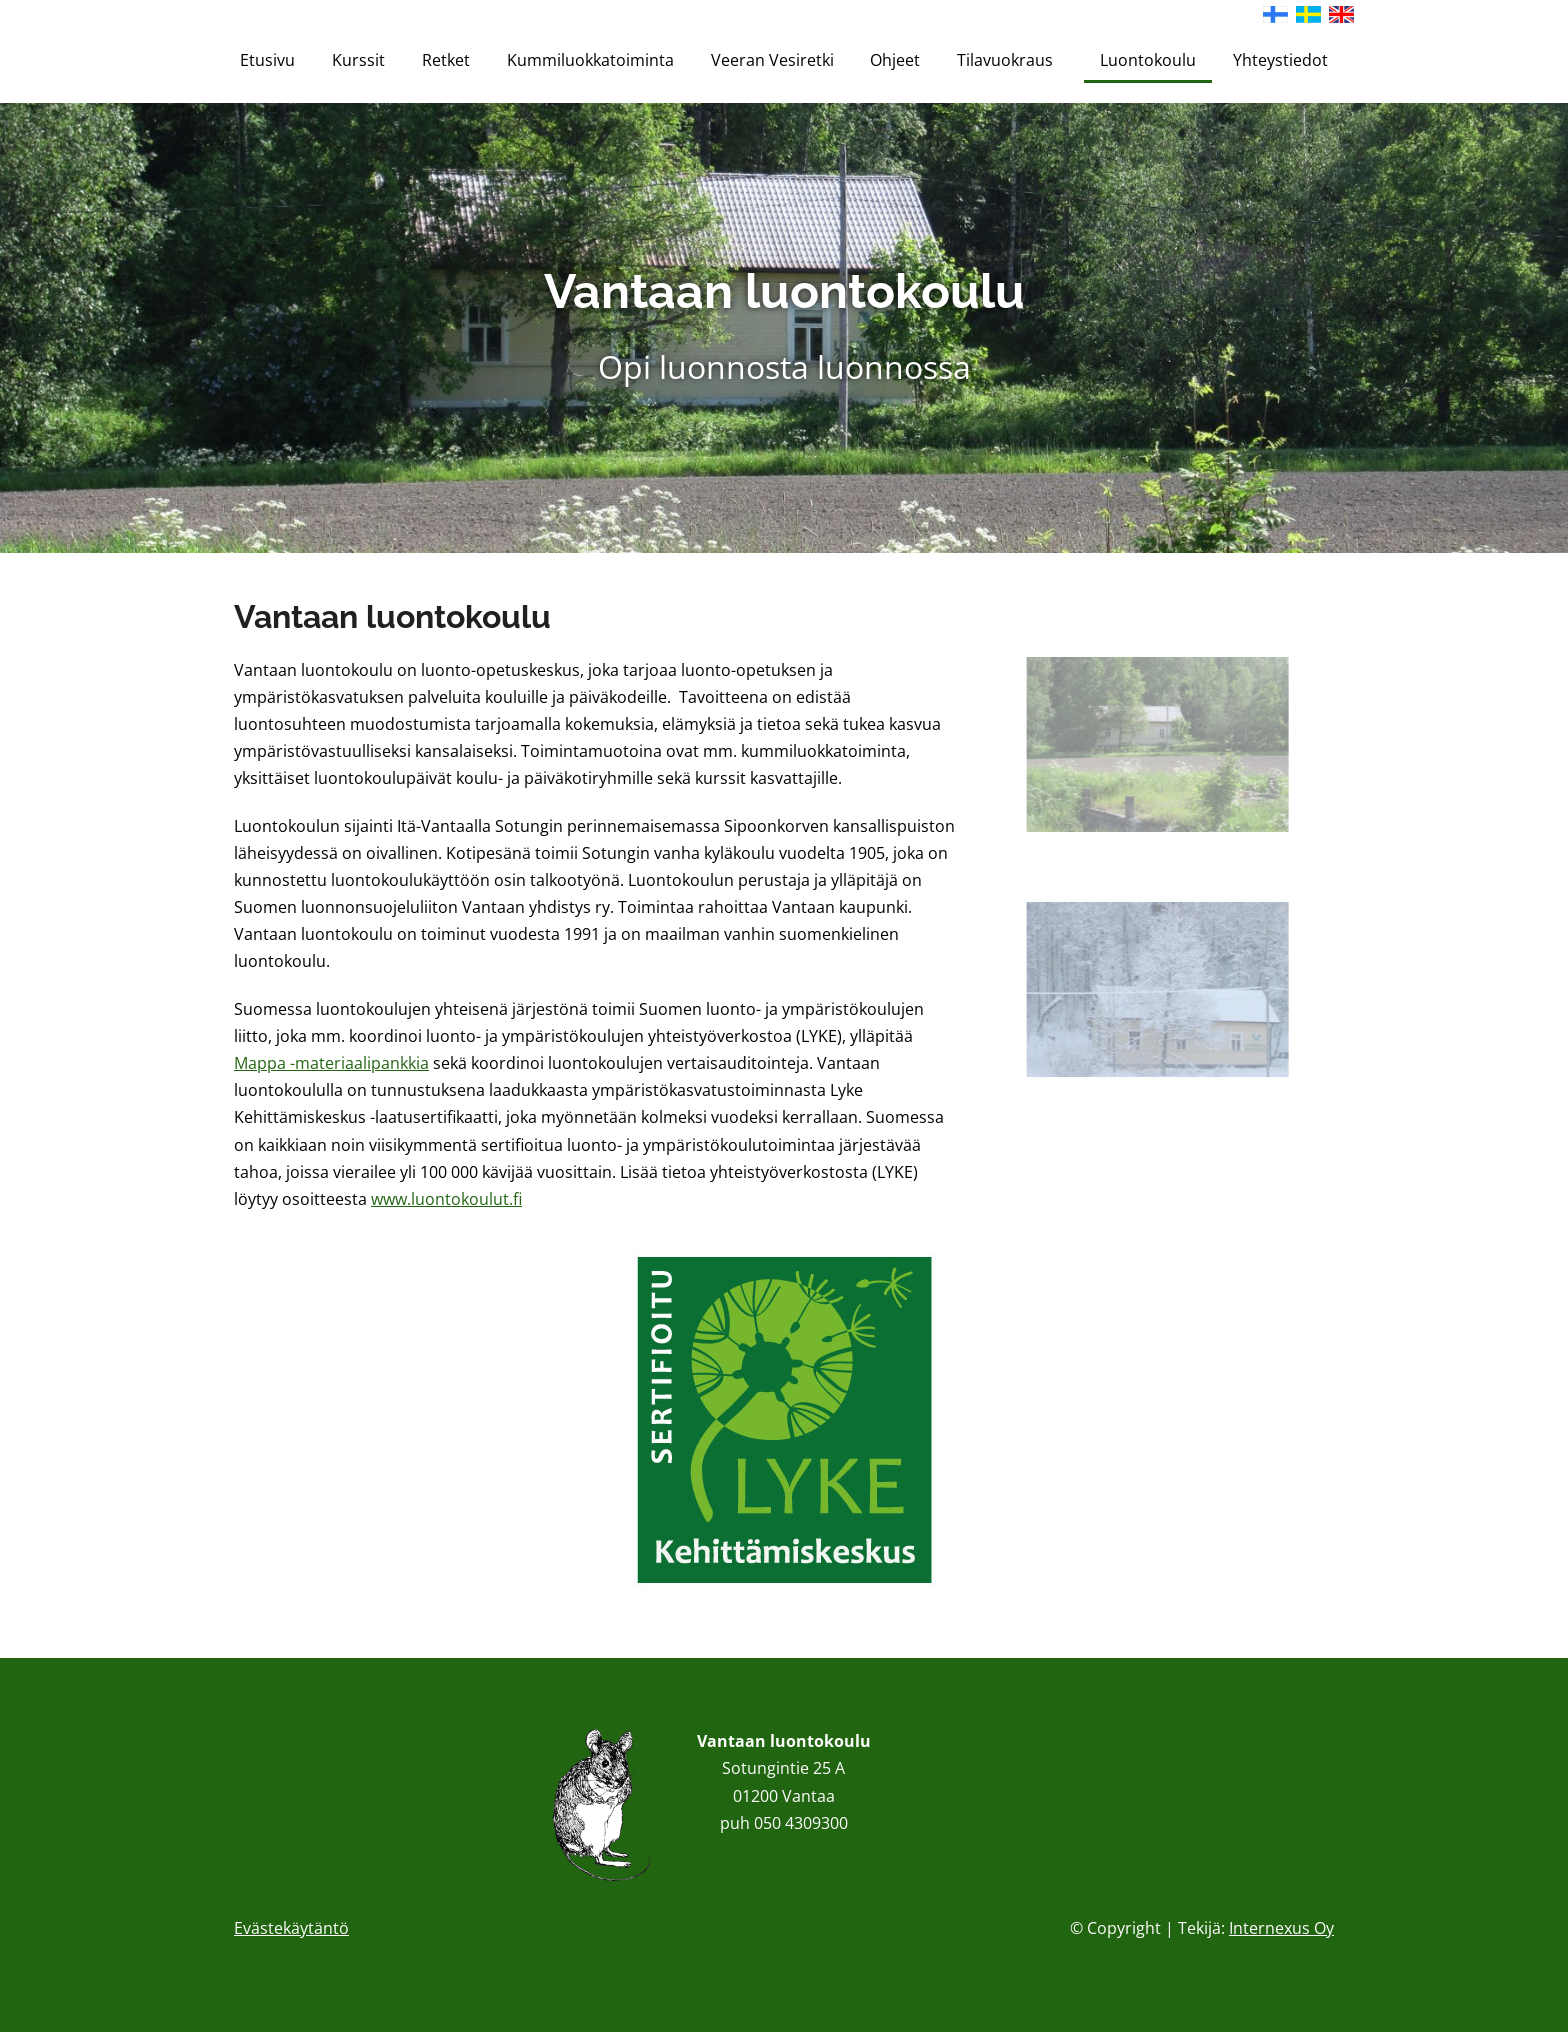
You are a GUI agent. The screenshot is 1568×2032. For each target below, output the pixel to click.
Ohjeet (895, 60)
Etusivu (267, 60)
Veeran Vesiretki (772, 60)
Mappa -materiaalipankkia (331, 1063)
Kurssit (358, 60)
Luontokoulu (1148, 60)
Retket (446, 60)
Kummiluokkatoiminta (590, 60)
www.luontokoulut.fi (446, 1199)
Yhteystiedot (1280, 60)
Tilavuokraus (1010, 60)
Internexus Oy (1281, 1928)
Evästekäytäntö (291, 1928)
